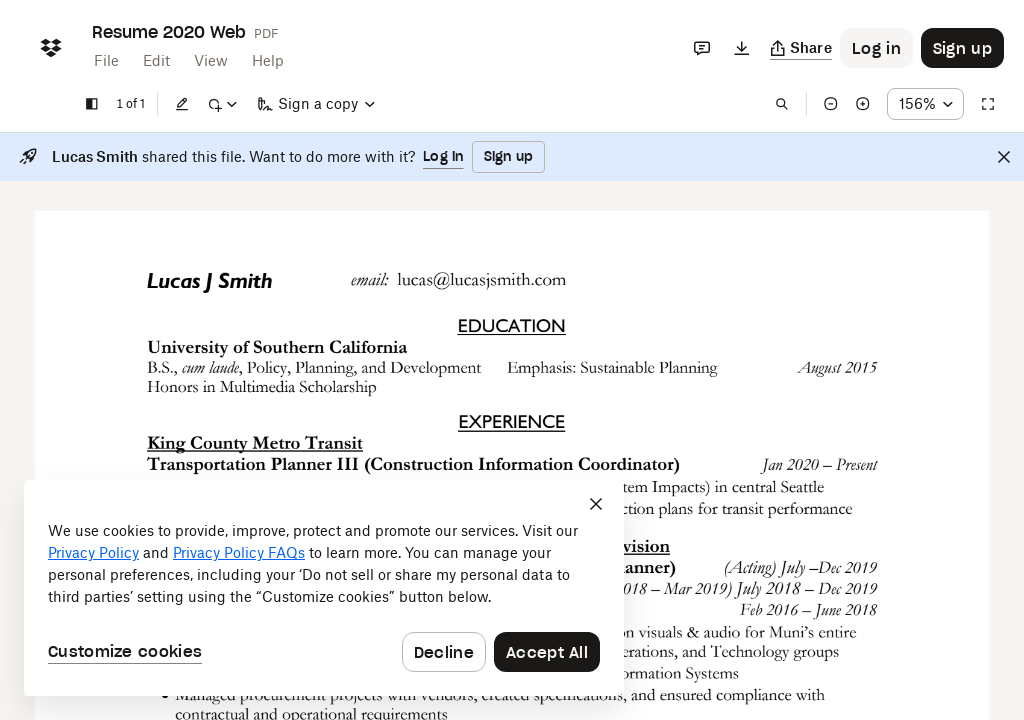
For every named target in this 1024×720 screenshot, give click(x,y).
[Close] (1004, 157)
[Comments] (702, 48)
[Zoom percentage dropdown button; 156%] (925, 104)
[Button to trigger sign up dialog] (962, 48)
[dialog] (324, 588)
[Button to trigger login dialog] (876, 48)
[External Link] (400, 279)
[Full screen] (988, 104)
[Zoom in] (863, 104)
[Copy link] (801, 48)
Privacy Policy (93, 552)
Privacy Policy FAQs (239, 552)
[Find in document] (782, 104)
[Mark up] (222, 104)
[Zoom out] (831, 104)
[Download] (742, 48)
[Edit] (182, 104)
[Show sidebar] (92, 104)
